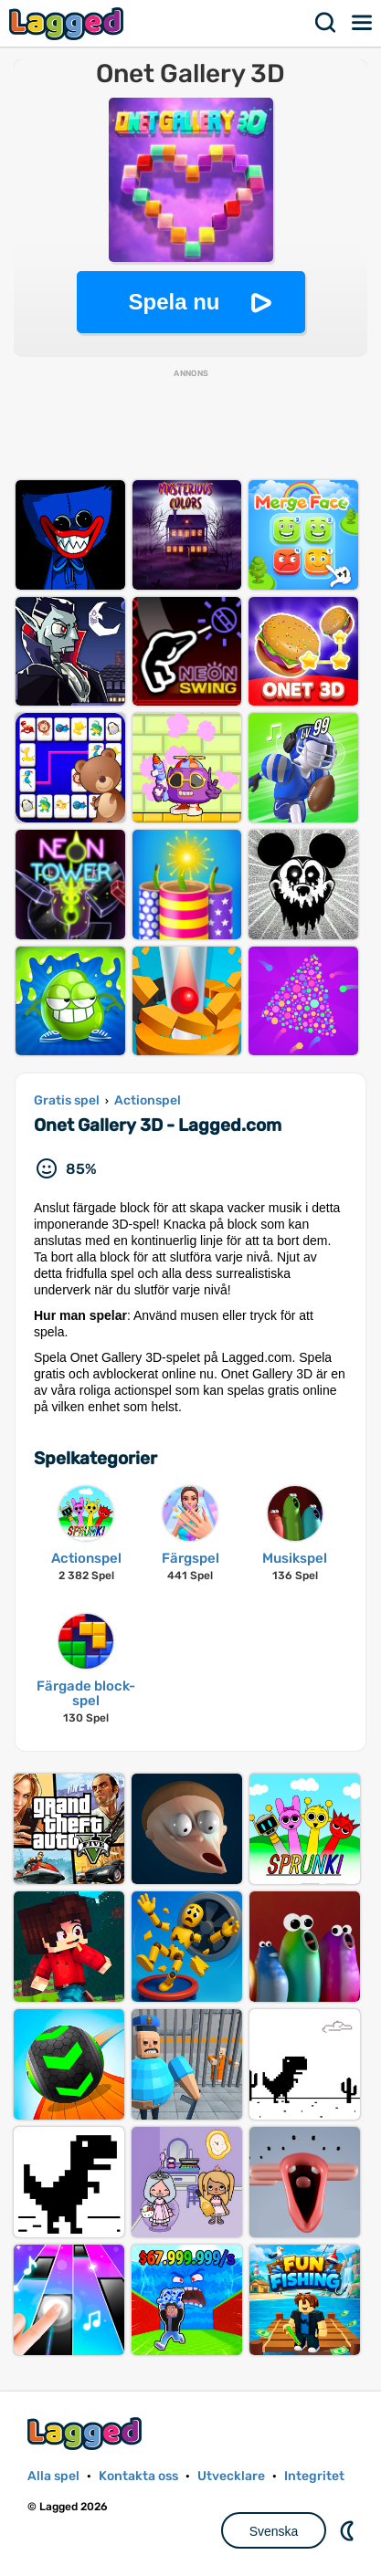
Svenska (274, 2531)
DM (349, 2530)
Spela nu (173, 301)
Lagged (68, 23)
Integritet (314, 2476)
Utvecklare (231, 2476)
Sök (326, 23)
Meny (362, 23)
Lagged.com (86, 2433)
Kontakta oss (138, 2476)
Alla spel (53, 2476)
